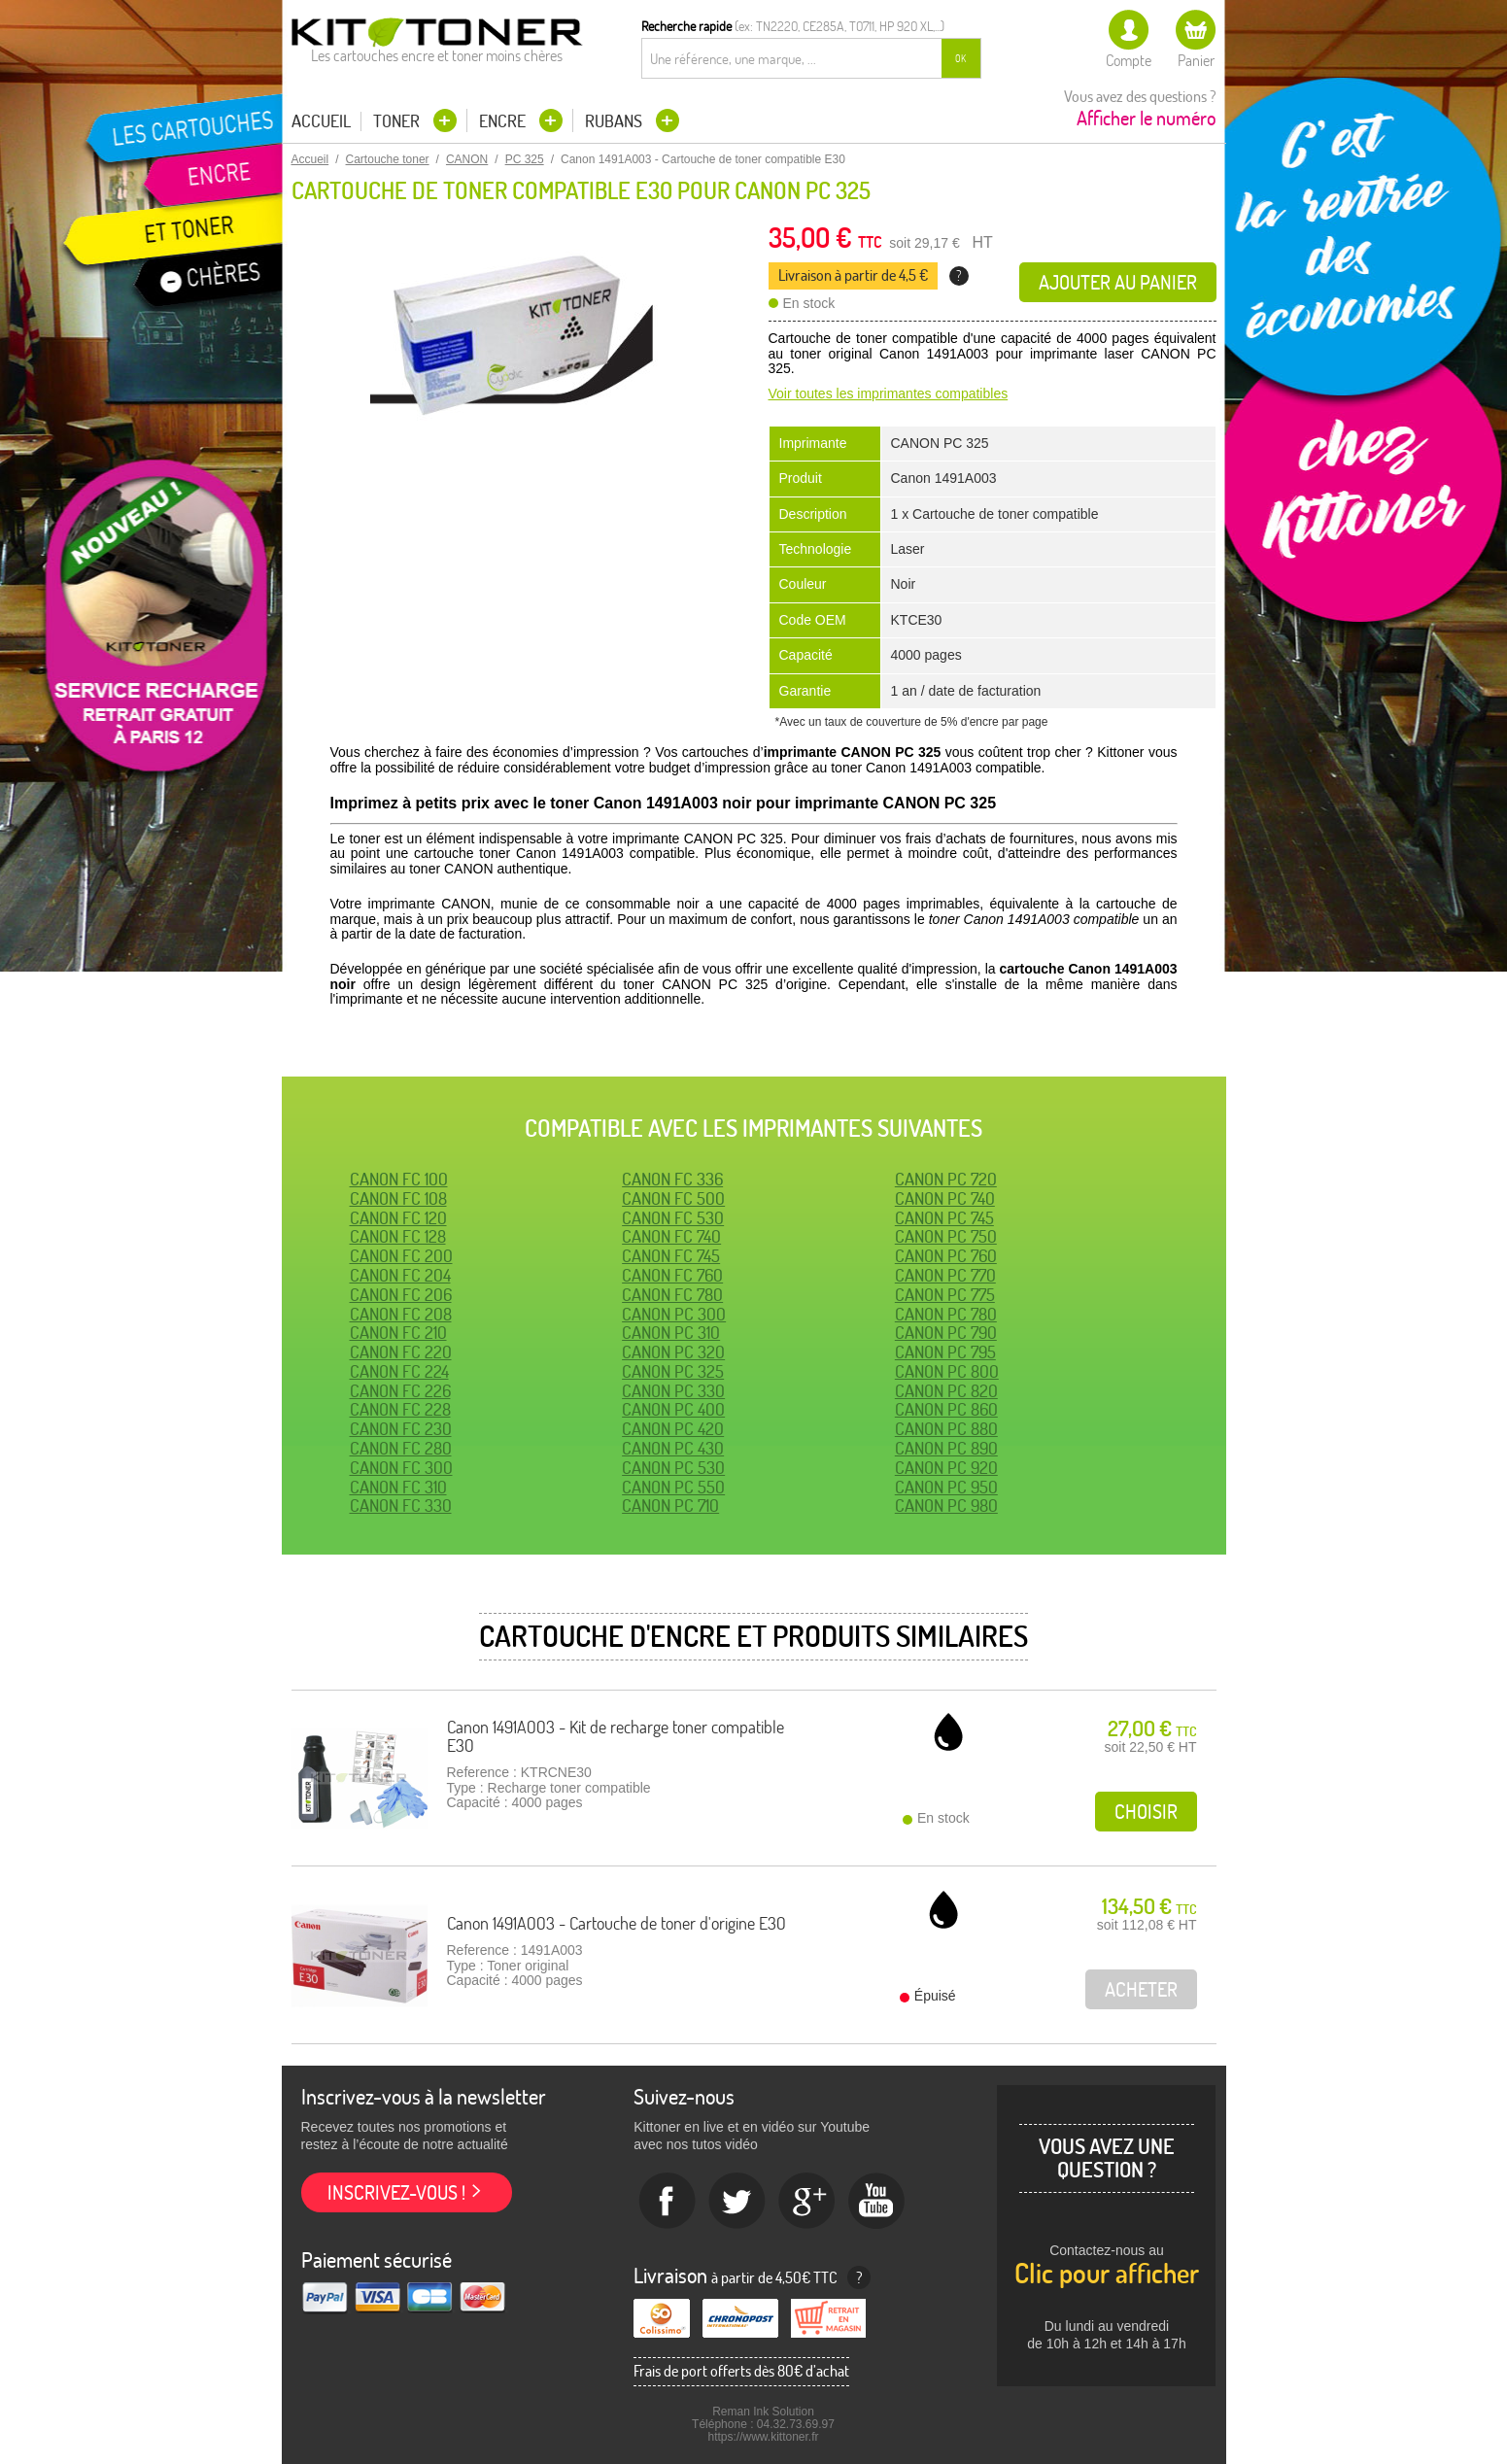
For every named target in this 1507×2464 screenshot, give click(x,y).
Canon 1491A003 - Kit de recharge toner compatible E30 (615, 1737)
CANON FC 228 (400, 1409)
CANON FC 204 (400, 1275)
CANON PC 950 (946, 1487)
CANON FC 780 (672, 1294)
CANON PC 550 (673, 1487)
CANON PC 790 (946, 1332)
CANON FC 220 (401, 1352)
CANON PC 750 (946, 1236)
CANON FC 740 (671, 1236)
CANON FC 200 (401, 1256)
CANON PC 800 (947, 1371)
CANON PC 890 (946, 1448)
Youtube (877, 2202)
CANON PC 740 (945, 1198)
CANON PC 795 (945, 1352)
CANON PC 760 (946, 1256)
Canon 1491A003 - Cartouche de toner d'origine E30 (616, 1923)
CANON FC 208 (401, 1314)
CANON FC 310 (398, 1487)
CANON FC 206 (401, 1294)
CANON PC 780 (946, 1314)
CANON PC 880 (946, 1429)
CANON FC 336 (672, 1179)
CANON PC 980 (946, 1505)
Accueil (321, 121)
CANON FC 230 (401, 1429)
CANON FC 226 (400, 1391)
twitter (737, 2202)
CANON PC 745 (944, 1218)
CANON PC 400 (673, 1409)
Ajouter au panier (1118, 282)
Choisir (1146, 1811)
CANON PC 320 (673, 1352)
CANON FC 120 (398, 1218)
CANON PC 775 (945, 1294)
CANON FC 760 (672, 1275)
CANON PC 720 (946, 1179)
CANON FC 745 (671, 1256)
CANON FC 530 (673, 1218)
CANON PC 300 (674, 1314)
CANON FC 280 (401, 1448)
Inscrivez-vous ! (396, 2192)
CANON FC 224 (399, 1371)
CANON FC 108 (398, 1198)
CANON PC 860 (946, 1409)
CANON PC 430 (673, 1448)
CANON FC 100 (399, 1179)
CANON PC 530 (673, 1467)
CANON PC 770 (945, 1275)
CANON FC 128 (398, 1236)
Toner (398, 121)
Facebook (667, 2202)
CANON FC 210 (398, 1332)
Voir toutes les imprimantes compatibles (889, 393)
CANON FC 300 (401, 1467)
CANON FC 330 (401, 1505)
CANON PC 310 (671, 1332)
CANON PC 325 (673, 1371)
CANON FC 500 (673, 1198)
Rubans (615, 121)
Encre (504, 121)
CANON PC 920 (946, 1467)
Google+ (807, 2202)
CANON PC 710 (670, 1505)
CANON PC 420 (673, 1429)
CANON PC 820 (946, 1391)
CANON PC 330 (673, 1391)
